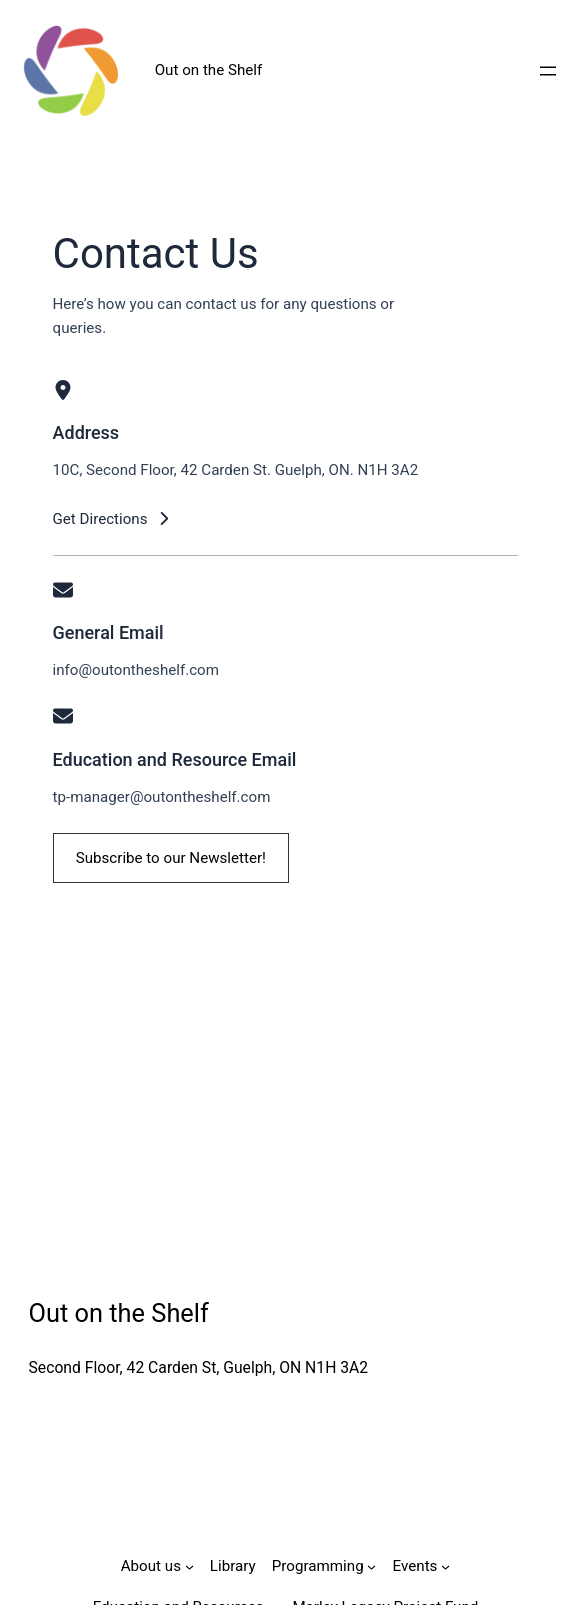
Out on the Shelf (209, 70)
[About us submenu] (189, 1566)
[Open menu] (548, 71)
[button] (112, 519)
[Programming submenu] (371, 1566)
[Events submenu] (445, 1566)
